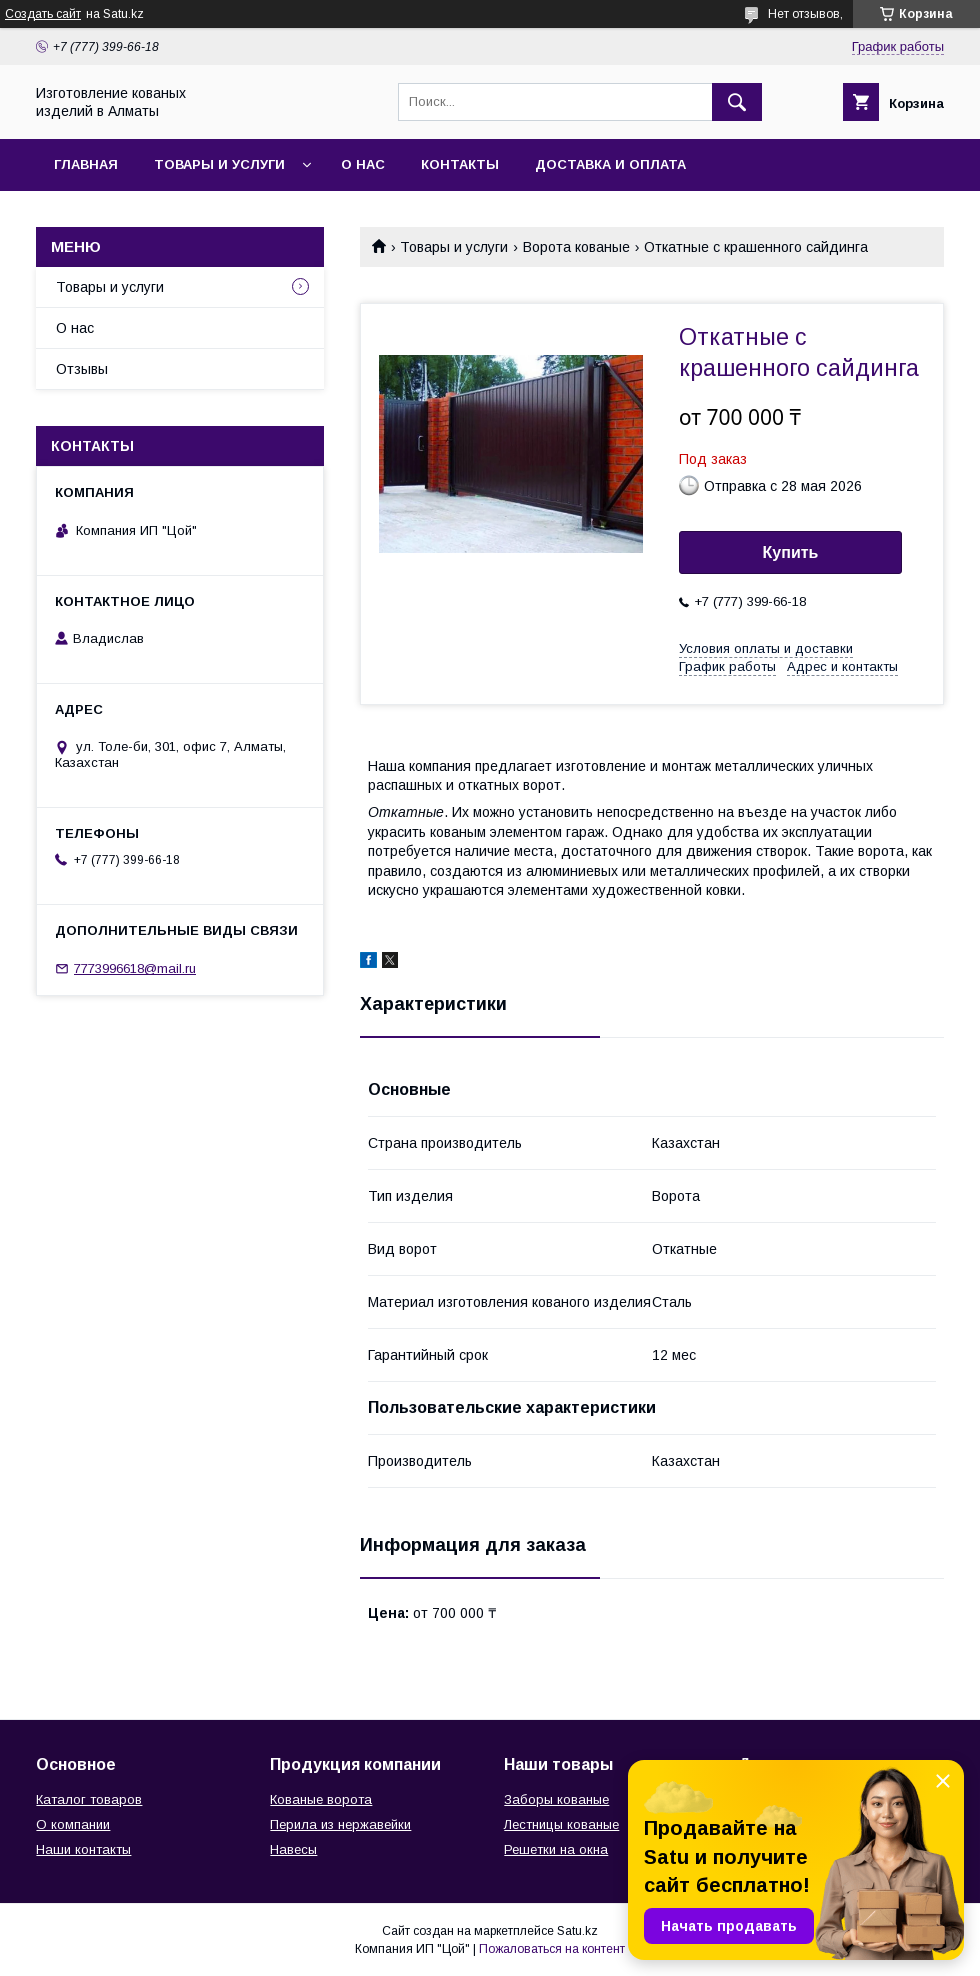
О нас (363, 164)
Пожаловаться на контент (552, 1949)
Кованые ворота (321, 1799)
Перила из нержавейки (340, 1824)
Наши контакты (83, 1849)
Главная (86, 164)
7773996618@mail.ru (135, 968)
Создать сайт (43, 14)
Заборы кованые (556, 1799)
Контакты (460, 164)
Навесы (293, 1849)
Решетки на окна (556, 1849)
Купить (791, 552)
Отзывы (82, 369)
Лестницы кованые (561, 1824)
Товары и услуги (219, 164)
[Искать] (737, 102)
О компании (73, 1824)
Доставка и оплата (610, 164)
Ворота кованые (576, 247)
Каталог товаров (89, 1799)
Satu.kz (577, 1931)
